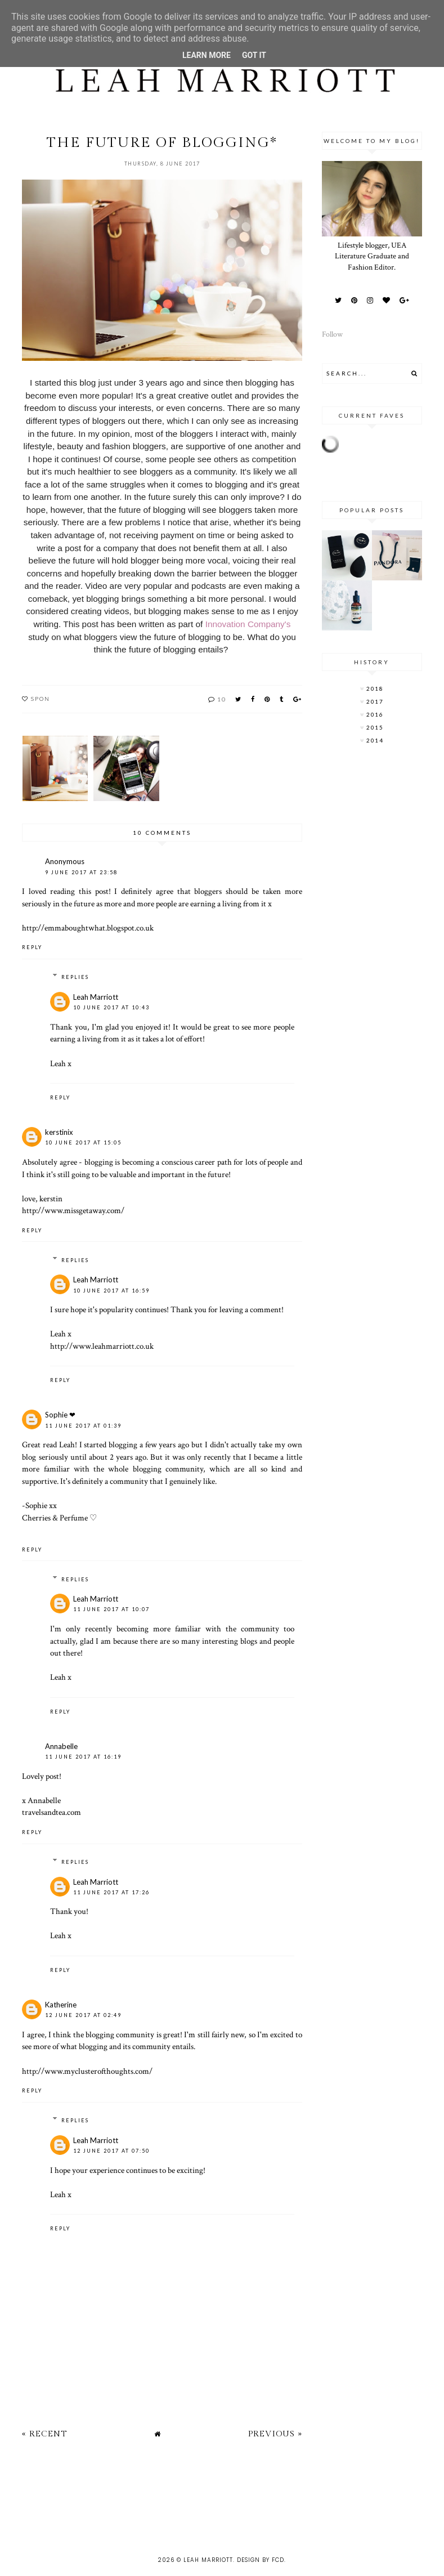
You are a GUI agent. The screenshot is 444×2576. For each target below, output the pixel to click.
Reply (32, 947)
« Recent (44, 2434)
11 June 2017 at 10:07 (111, 1609)
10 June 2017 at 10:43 (111, 1007)
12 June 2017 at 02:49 (83, 2015)
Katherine (61, 2004)
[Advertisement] (205, 2504)
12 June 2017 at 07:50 (111, 2151)
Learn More (206, 55)
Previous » (275, 2434)
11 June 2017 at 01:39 (83, 1426)
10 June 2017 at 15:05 (83, 1142)
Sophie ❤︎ (60, 1414)
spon (40, 698)
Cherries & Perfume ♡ (59, 1517)
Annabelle (61, 1746)
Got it (254, 55)
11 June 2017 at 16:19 (83, 1757)
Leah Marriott (95, 996)
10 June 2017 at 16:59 (111, 1290)
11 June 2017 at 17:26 (111, 1892)
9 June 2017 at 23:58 (81, 872)
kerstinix (59, 1132)
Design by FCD (260, 2560)
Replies (75, 977)
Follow (332, 334)
